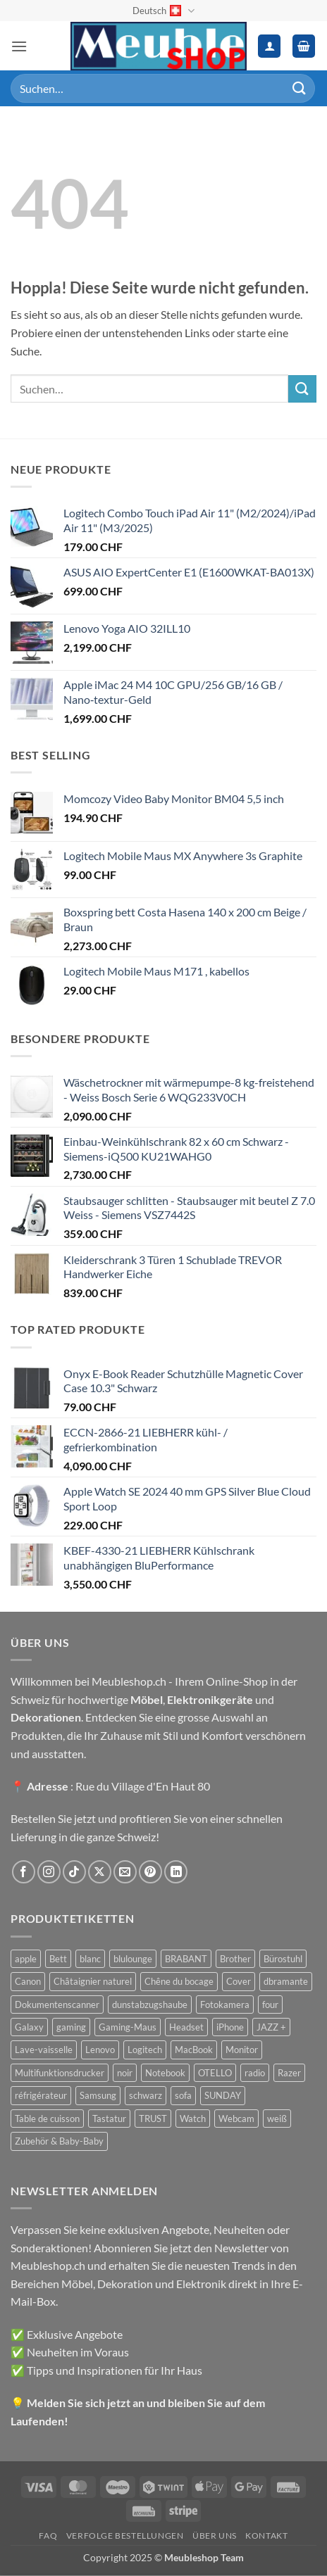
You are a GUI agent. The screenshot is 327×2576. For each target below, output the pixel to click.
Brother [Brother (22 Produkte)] (235, 1958)
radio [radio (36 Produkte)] (255, 2072)
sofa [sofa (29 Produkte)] (183, 2095)
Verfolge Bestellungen (125, 2535)
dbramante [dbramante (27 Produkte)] (286, 1981)
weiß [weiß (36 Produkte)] (277, 2118)
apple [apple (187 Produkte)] (26, 1958)
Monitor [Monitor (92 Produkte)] (242, 2049)
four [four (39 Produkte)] (270, 2004)
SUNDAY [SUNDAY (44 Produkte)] (222, 2095)
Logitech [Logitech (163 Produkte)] (145, 2049)
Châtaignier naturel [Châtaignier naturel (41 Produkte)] (93, 1981)
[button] (19, 46)
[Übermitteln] (299, 88)
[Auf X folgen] (99, 1871)
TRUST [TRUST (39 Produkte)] (153, 2118)
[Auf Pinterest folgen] (150, 1871)
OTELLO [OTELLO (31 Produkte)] (215, 2072)
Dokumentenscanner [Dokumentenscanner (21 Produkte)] (57, 2004)
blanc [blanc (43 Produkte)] (90, 1958)
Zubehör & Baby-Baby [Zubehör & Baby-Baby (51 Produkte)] (59, 2141)
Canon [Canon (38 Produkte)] (28, 1981)
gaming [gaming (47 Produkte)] (71, 2027)
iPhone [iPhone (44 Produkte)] (230, 2027)
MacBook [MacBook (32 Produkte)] (194, 2049)
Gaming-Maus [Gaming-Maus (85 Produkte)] (127, 2027)
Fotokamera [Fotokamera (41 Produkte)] (224, 2004)
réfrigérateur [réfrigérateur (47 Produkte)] (41, 2095)
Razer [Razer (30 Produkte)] (289, 2072)
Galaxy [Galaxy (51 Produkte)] (29, 2027)
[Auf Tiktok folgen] (74, 1871)
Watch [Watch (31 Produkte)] (193, 2118)
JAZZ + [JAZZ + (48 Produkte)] (271, 2027)
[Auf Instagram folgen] (49, 1871)
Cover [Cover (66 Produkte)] (238, 1981)
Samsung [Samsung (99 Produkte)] (98, 2095)
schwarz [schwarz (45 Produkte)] (145, 2095)
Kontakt (266, 2535)
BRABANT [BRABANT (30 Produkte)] (186, 1958)
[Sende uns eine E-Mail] (125, 1871)
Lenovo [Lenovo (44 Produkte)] (100, 2049)
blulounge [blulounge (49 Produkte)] (132, 1958)
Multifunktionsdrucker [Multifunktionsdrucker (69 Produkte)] (59, 2072)
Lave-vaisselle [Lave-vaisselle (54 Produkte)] (44, 2049)
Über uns (214, 2535)
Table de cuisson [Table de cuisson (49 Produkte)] (47, 2118)
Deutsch (163, 11)
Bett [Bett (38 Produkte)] (58, 1958)
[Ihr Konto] (269, 46)
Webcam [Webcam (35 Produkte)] (236, 2118)
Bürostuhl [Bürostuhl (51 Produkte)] (283, 1958)
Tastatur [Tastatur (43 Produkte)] (109, 2118)
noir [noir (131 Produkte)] (124, 2072)
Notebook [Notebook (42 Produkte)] (165, 2072)
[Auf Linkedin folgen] (175, 1871)
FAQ (48, 2535)
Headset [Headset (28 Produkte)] (186, 2027)
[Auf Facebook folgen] (23, 1871)
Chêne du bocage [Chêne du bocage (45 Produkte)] (179, 1981)
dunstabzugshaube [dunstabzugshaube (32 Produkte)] (149, 2004)
